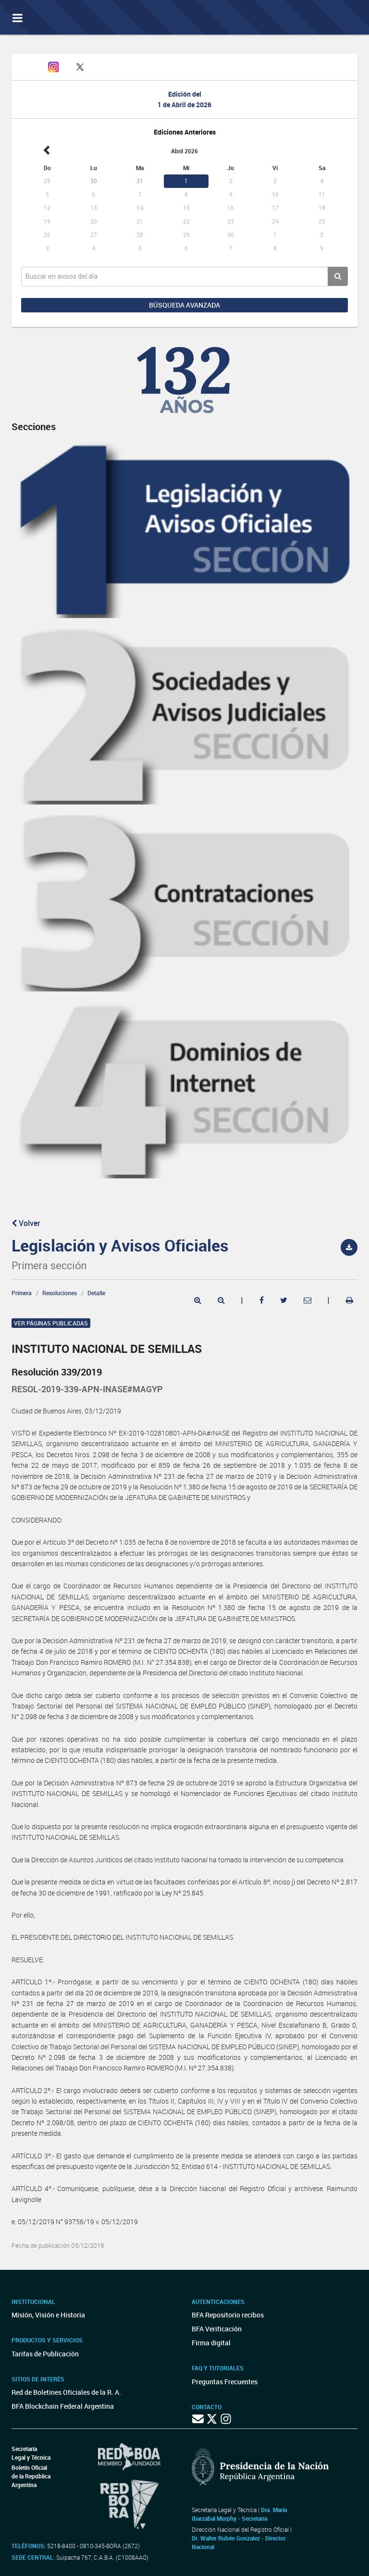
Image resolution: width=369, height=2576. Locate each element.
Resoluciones (59, 1293)
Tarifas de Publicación (45, 2353)
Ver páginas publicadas (51, 1323)
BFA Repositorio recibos (228, 2314)
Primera (22, 1293)
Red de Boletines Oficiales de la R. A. (66, 2392)
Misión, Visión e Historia (48, 2314)
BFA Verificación (217, 2328)
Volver (26, 1223)
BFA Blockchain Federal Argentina (63, 2406)
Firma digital (211, 2342)
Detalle (96, 1293)
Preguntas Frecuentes (225, 2381)
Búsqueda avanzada (184, 305)
